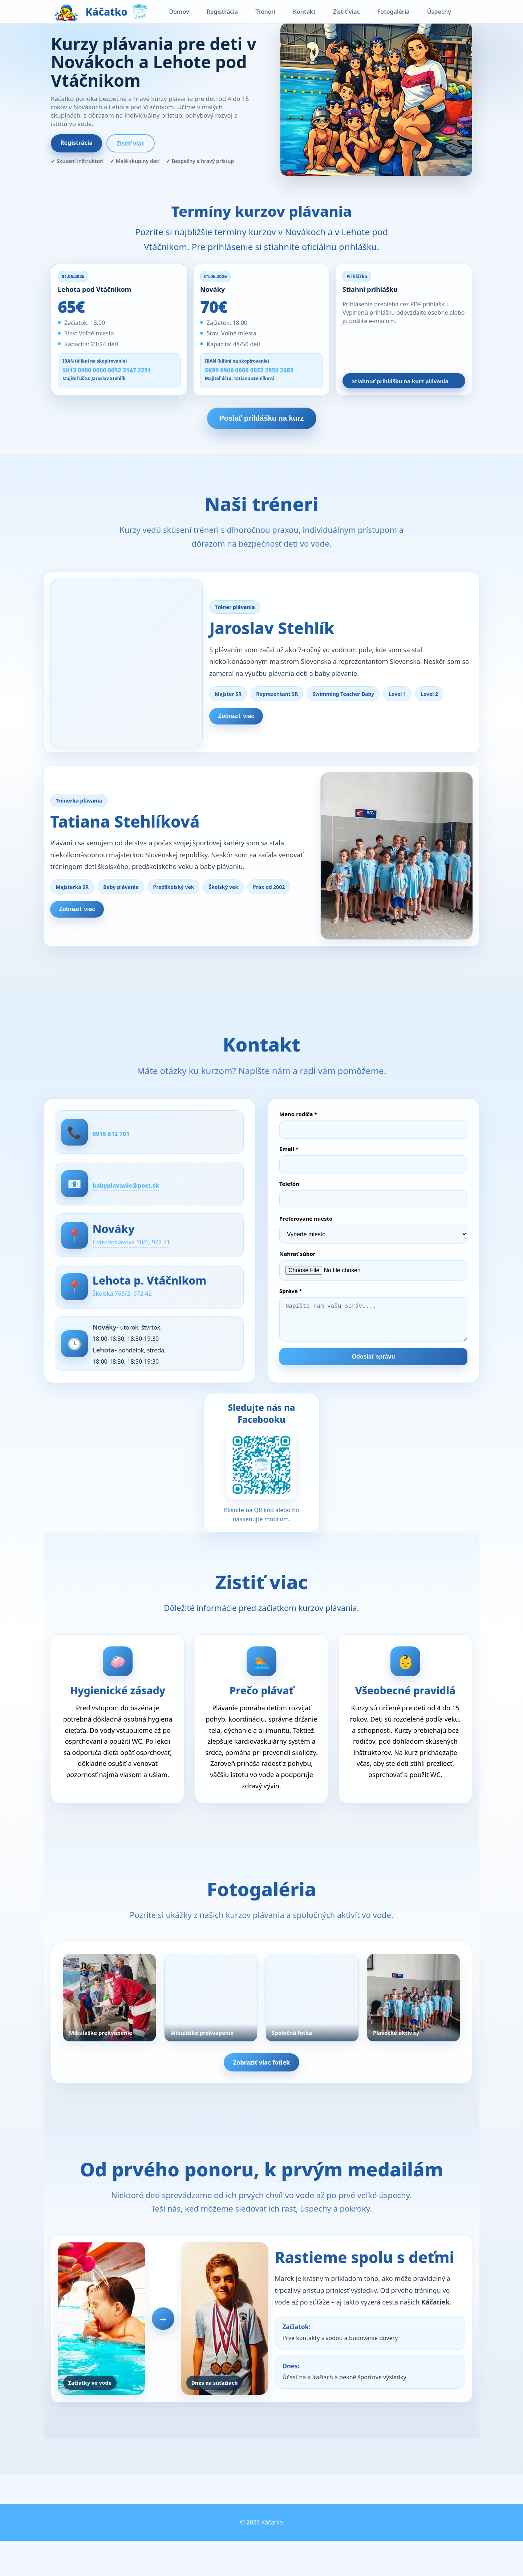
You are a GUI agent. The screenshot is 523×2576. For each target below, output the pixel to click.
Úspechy (439, 12)
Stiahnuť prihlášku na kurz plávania (400, 381)
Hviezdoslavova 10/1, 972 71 (148, 1258)
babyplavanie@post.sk (141, 1199)
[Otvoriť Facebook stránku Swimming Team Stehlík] (261, 1493)
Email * (289, 1161)
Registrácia (222, 12)
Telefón (289, 1196)
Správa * (290, 1303)
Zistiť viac (346, 12)
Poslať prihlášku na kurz (261, 418)
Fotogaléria (393, 12)
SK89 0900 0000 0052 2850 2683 (249, 370)
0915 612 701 (123, 1146)
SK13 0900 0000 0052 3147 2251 (106, 370)
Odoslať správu (373, 1377)
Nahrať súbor (297, 1266)
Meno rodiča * (298, 1126)
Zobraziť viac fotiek (261, 2089)
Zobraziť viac (245, 719)
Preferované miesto (306, 1231)
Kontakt (304, 12)
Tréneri (265, 12)
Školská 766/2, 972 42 (137, 1312)
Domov (179, 12)
